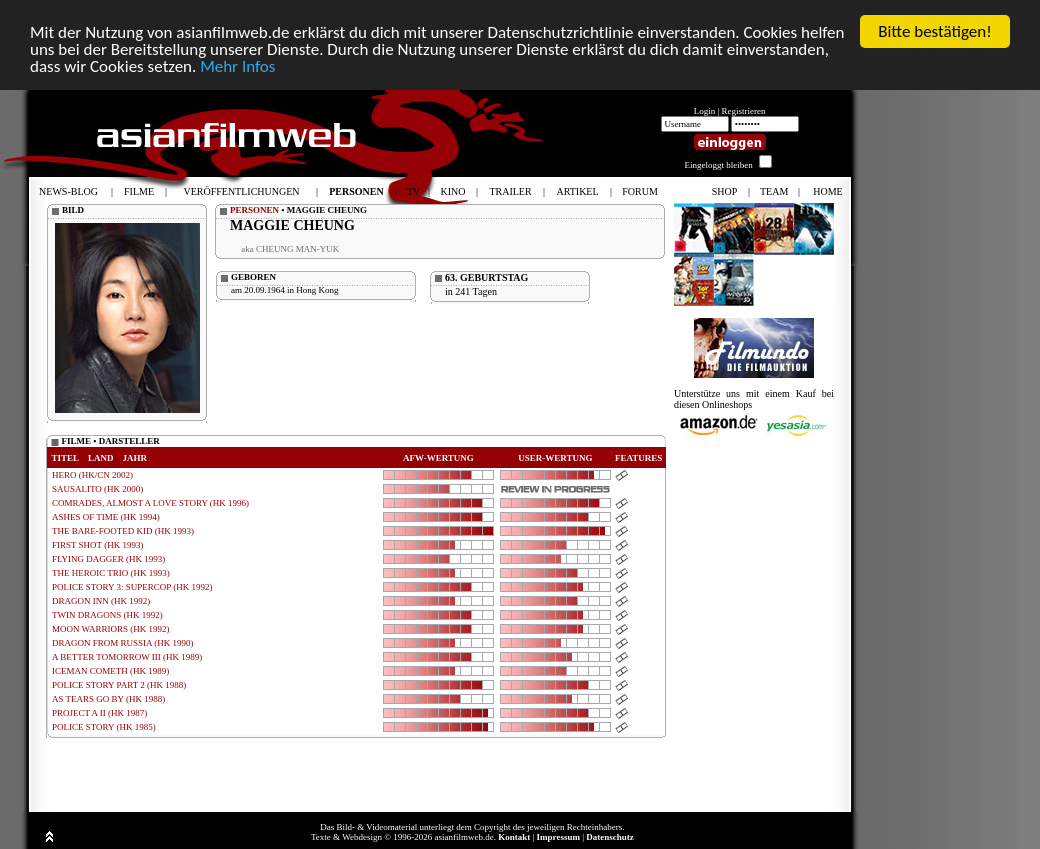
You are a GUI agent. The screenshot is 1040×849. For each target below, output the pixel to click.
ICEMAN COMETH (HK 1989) (110, 671)
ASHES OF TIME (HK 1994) (106, 517)
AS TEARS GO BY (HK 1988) (108, 699)
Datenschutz (610, 837)
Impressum (558, 837)
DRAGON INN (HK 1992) (101, 601)
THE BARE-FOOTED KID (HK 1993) (123, 531)
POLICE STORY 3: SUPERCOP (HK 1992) (132, 587)
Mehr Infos (237, 66)
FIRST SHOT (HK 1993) (97, 545)
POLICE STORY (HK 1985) (104, 727)
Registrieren (744, 111)
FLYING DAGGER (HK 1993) (108, 559)
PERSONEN (254, 210)
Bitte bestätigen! (935, 31)
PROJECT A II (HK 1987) (99, 713)
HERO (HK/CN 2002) (92, 475)
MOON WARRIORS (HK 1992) (111, 629)
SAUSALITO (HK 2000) (97, 489)
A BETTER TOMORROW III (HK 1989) (127, 657)
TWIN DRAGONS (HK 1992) (107, 615)
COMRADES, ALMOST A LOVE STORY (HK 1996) (150, 503)
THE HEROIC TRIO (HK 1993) (111, 573)
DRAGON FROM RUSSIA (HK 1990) (123, 643)
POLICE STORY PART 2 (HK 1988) (119, 685)
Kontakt (514, 837)
